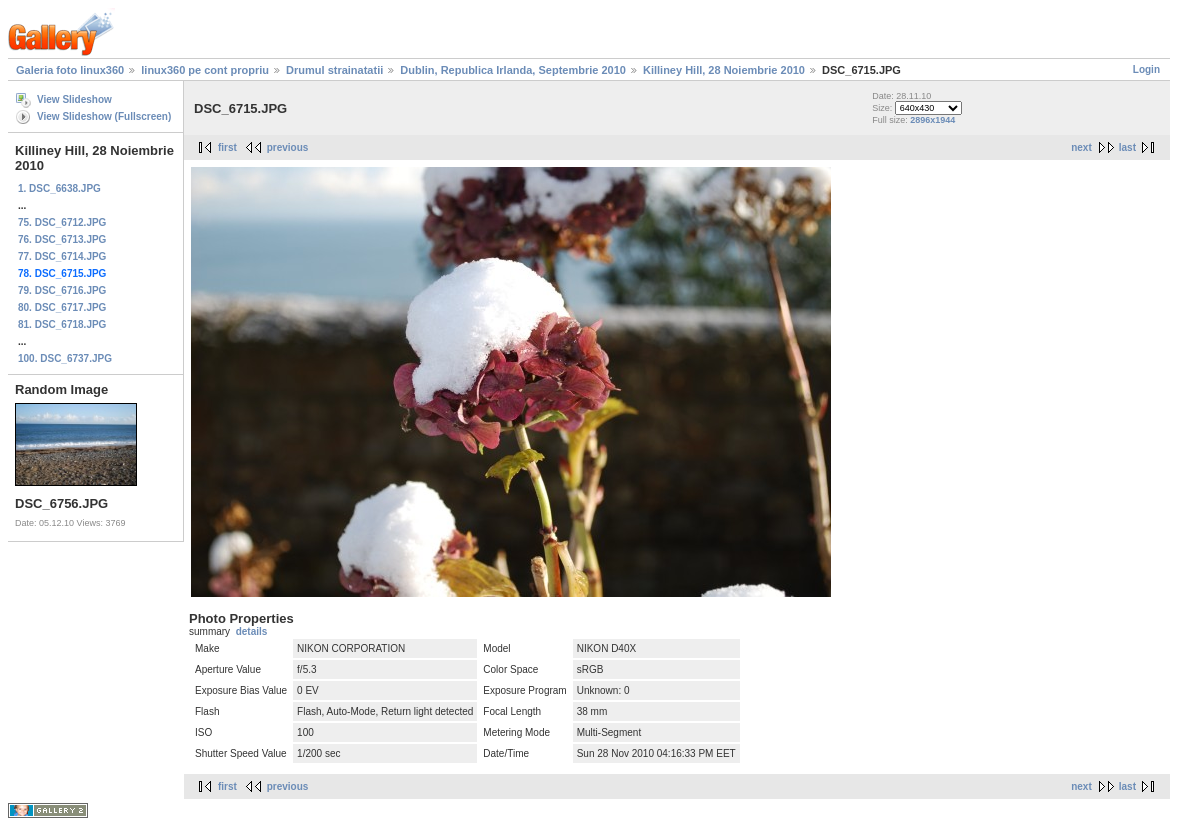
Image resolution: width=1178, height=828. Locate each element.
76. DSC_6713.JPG (62, 239)
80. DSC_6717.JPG (62, 307)
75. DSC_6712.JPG (62, 222)
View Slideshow (74, 99)
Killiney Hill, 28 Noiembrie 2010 (724, 70)
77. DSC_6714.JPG (62, 256)
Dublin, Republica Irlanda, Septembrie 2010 (513, 70)
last (1127, 147)
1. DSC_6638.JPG (59, 188)
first (227, 147)
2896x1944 (932, 120)
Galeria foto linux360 (70, 70)
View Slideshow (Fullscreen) (104, 116)
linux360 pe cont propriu (205, 70)
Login (1146, 69)
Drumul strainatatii (334, 70)
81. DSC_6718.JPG (62, 324)
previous (288, 147)
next (1081, 147)
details (252, 631)
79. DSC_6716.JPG (62, 290)
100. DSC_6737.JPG (65, 358)
